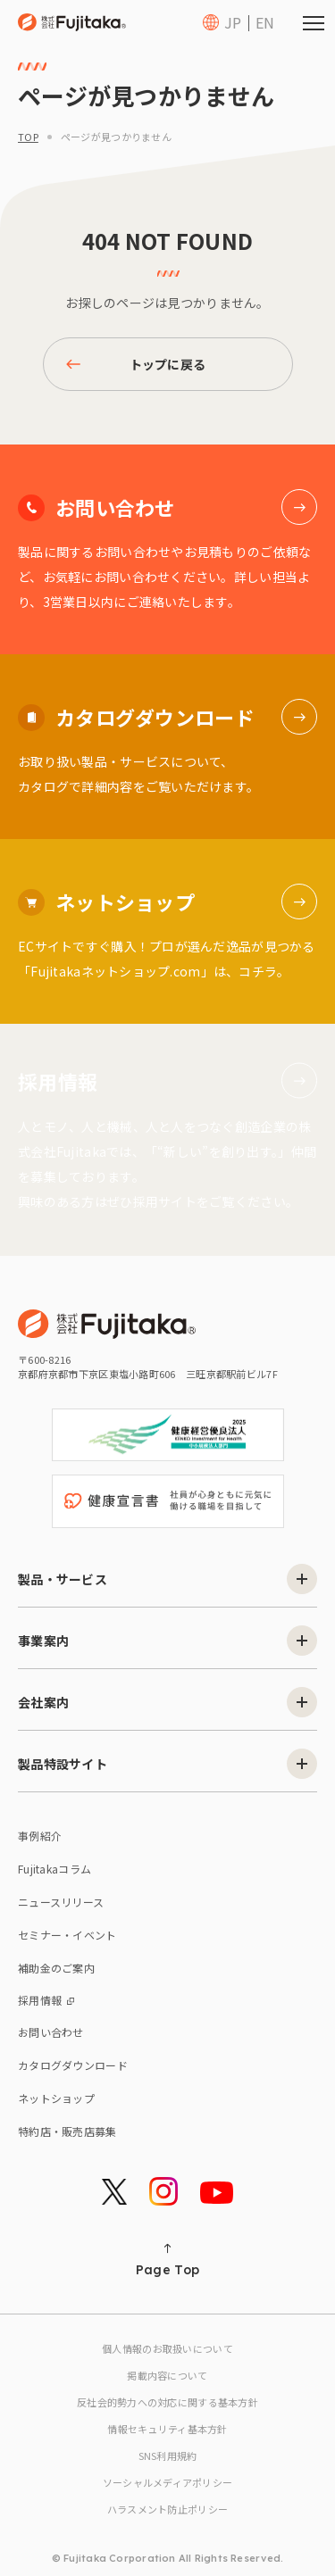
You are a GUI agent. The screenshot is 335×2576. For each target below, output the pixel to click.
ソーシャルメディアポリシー (168, 2482)
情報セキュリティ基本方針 (167, 2429)
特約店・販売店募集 (67, 2131)
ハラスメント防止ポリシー (167, 2509)
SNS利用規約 (167, 2455)
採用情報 (46, 1999)
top (28, 136)
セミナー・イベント (67, 1934)
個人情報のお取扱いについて (167, 2348)
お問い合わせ (51, 2032)
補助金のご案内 (56, 1967)
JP (232, 22)
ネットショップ (56, 2098)
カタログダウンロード (73, 2065)
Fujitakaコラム (54, 1868)
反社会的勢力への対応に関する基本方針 (167, 2402)
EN (264, 22)
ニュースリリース (61, 1901)
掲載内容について (167, 2375)
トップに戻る (136, 364)
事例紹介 (40, 1835)
